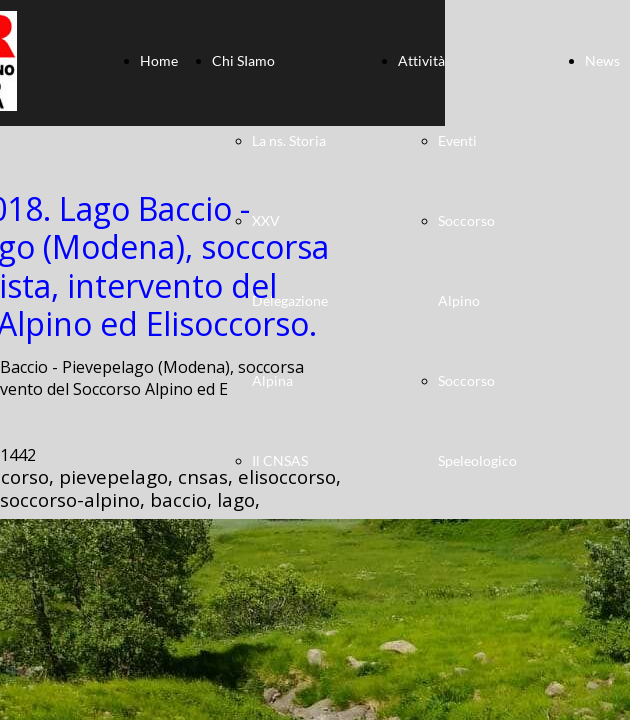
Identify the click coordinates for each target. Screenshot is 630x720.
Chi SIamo (243, 60)
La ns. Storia (289, 140)
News (602, 60)
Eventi (457, 140)
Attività (421, 60)
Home (159, 60)
